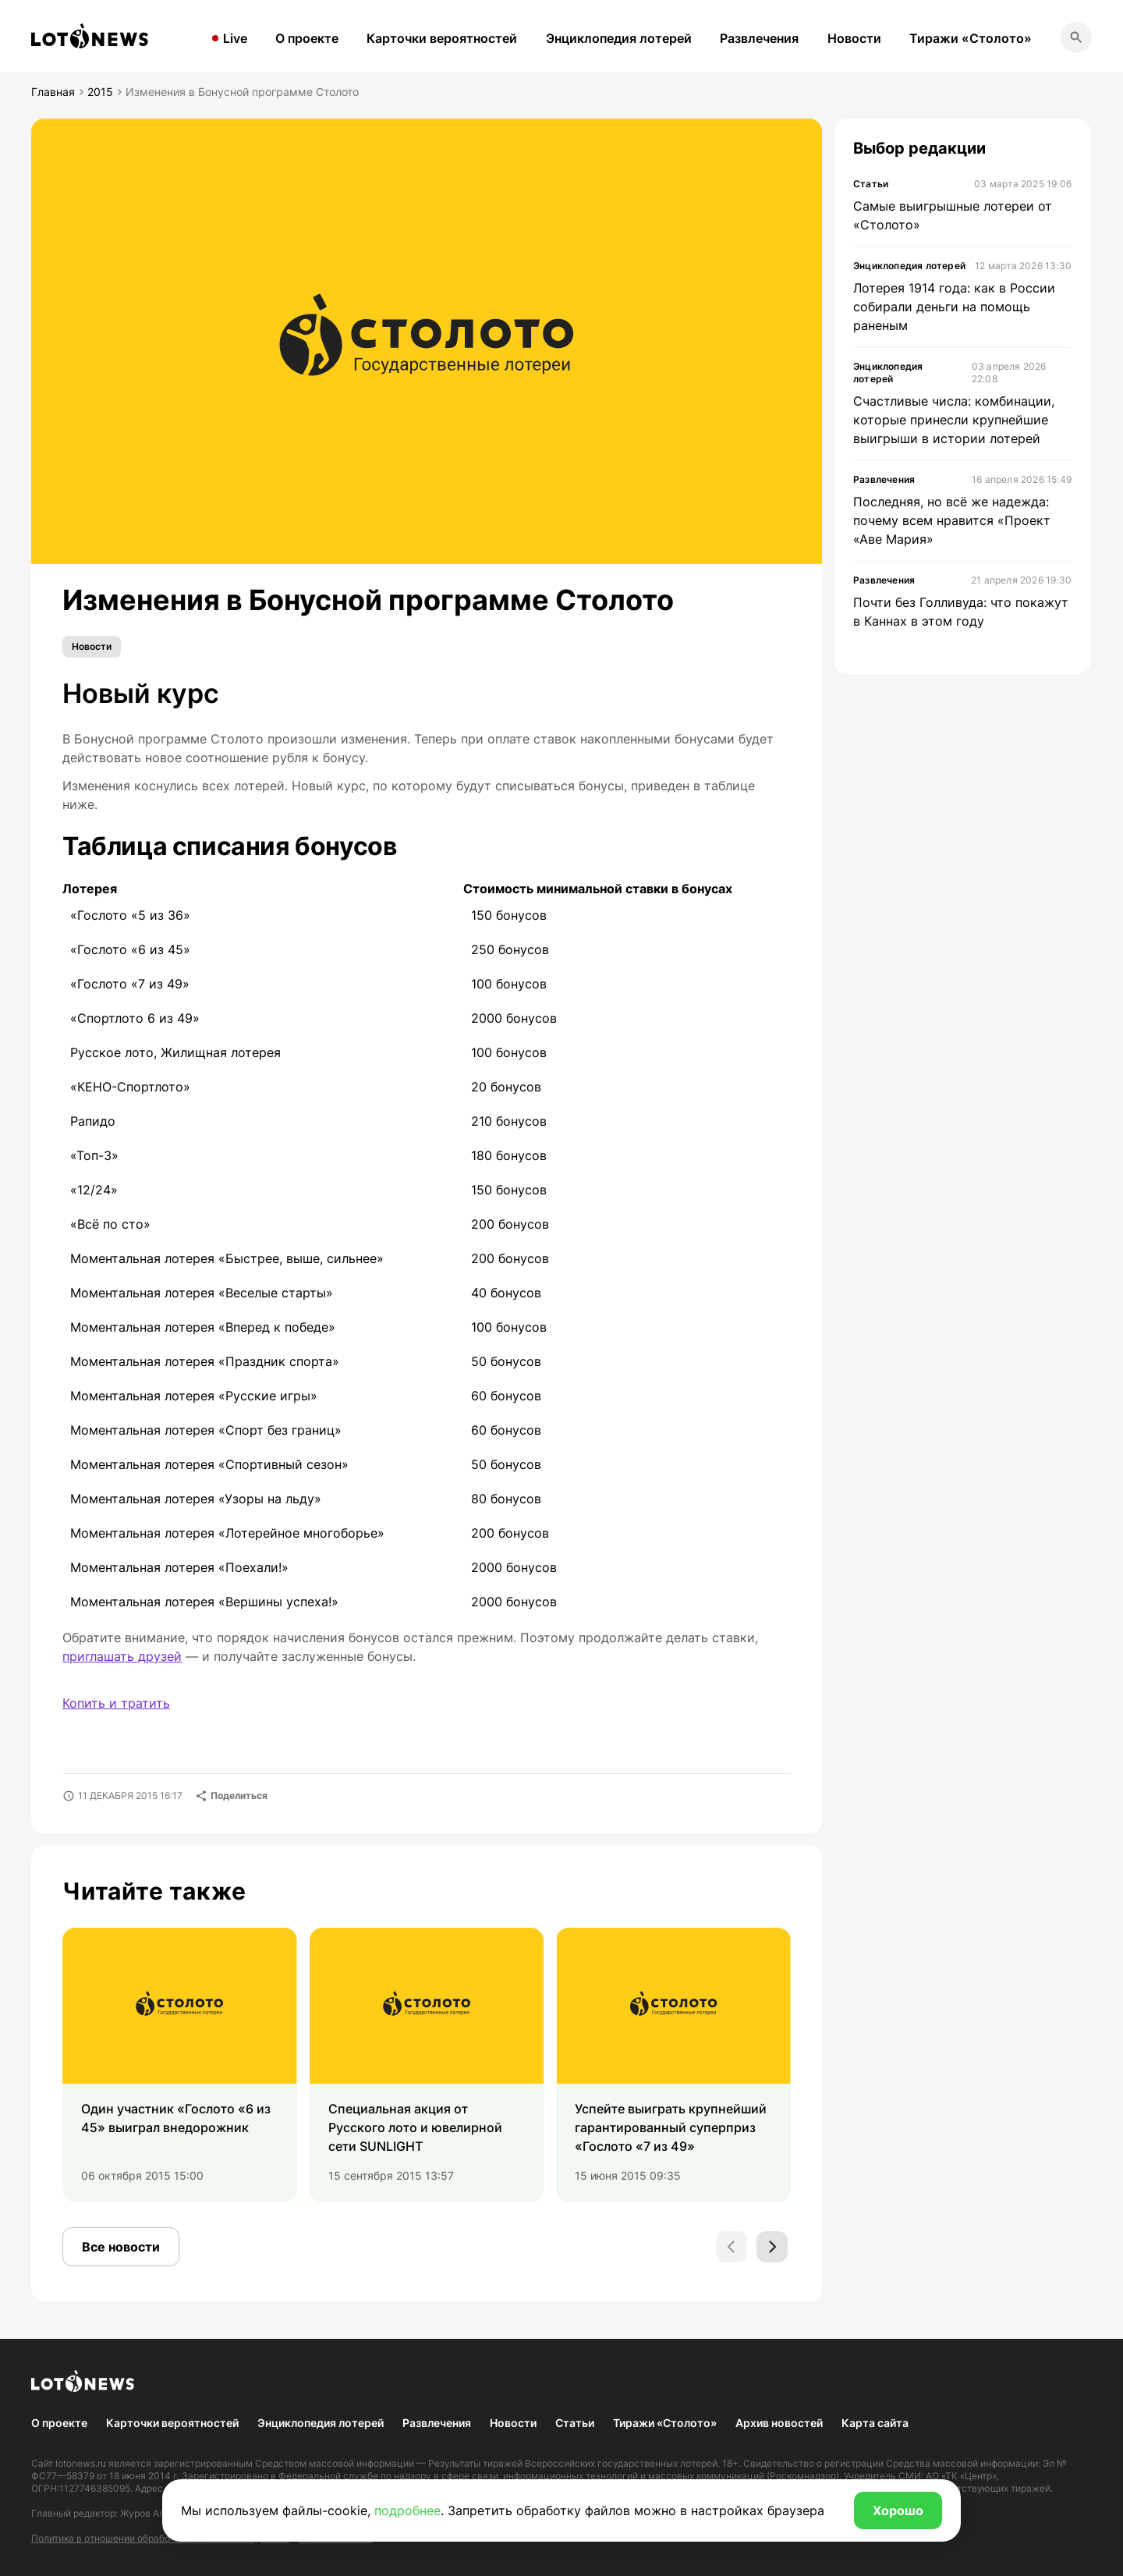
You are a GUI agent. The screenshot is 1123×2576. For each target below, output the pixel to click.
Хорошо (898, 2510)
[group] (179, 2065)
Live (235, 38)
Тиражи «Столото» (970, 38)
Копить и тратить (116, 1703)
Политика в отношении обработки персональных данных (160, 2538)
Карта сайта (875, 2422)
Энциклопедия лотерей (619, 38)
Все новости (121, 2247)
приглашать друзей (122, 1656)
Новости (854, 38)
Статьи (574, 2422)
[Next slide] (772, 2246)
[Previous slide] (731, 2246)
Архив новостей (779, 2422)
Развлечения (759, 38)
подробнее (407, 2510)
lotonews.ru (80, 2463)
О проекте (306, 38)
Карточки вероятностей (442, 38)
